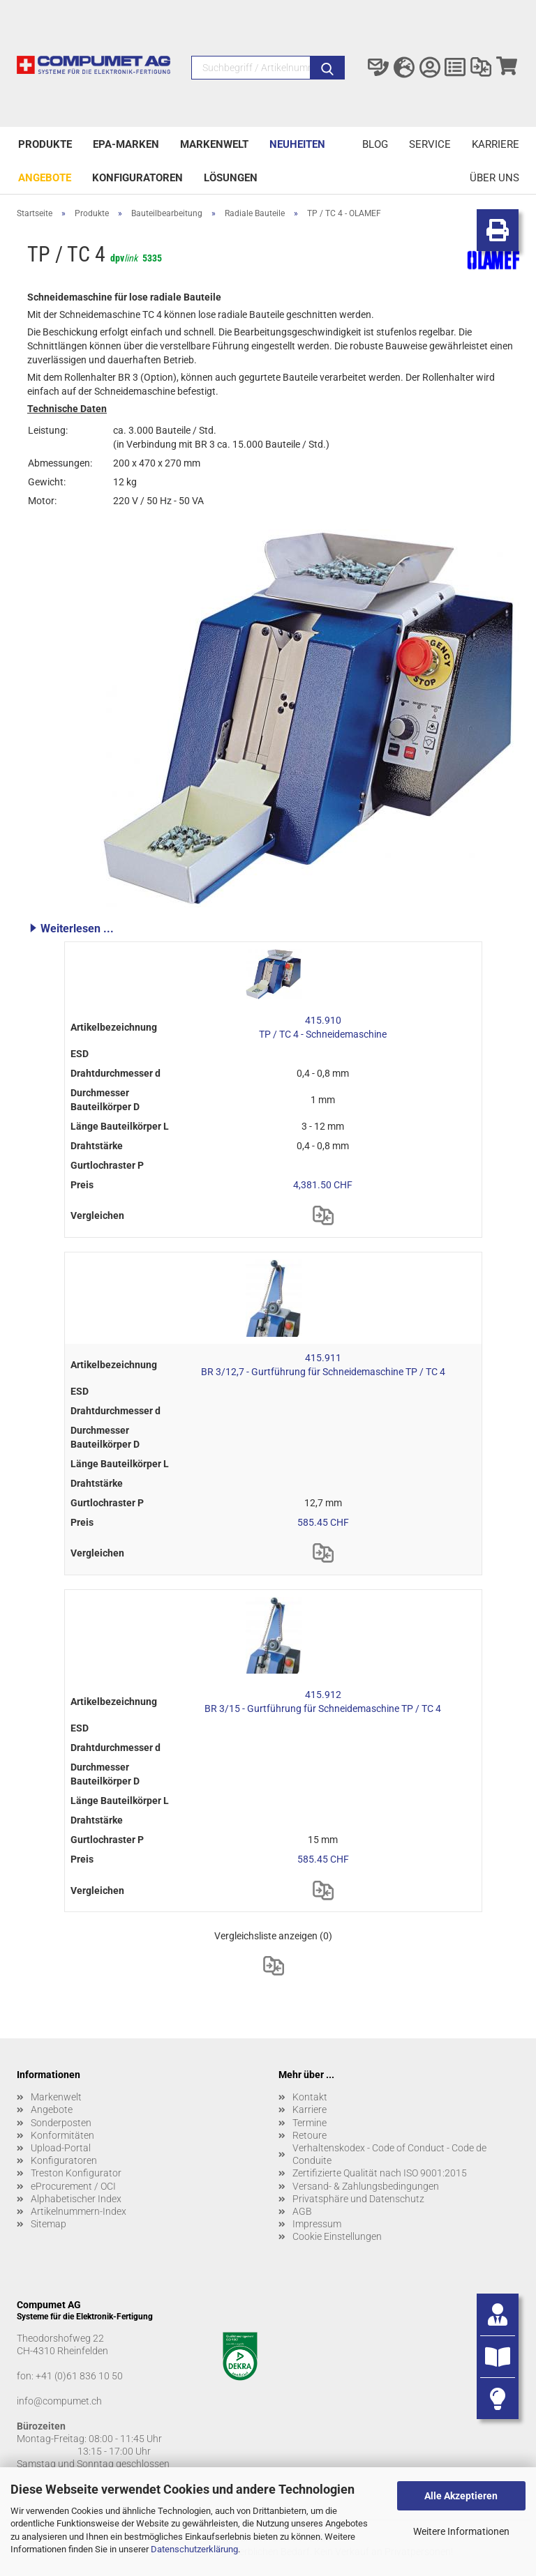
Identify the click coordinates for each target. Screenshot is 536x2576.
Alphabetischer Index (76, 2198)
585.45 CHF (323, 1522)
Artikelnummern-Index (78, 2211)
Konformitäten (62, 2135)
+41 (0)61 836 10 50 (79, 2375)
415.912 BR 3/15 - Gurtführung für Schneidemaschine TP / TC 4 (322, 1701)
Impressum (316, 2223)
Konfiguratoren (137, 178)
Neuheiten (297, 144)
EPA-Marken (126, 144)
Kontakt (309, 2097)
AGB (302, 2211)
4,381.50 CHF (322, 1184)
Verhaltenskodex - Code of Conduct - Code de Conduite (389, 2154)
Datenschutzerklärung (194, 2549)
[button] (273, 928)
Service (430, 144)
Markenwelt (214, 144)
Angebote (44, 178)
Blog (375, 144)
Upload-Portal (61, 2147)
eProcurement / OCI (73, 2186)
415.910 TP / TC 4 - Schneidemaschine (323, 1027)
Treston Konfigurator (76, 2173)
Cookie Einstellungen (337, 2236)
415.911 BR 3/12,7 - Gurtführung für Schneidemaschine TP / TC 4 (323, 1364)
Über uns (494, 178)
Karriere (495, 144)
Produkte (45, 144)
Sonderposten (61, 2122)
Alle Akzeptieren (461, 2495)
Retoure (309, 2135)
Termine (309, 2122)
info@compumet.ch (59, 2401)
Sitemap (48, 2223)
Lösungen (231, 178)
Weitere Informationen (461, 2531)
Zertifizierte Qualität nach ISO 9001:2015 (379, 2173)
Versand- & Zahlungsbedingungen (365, 2186)
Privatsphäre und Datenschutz (358, 2198)
